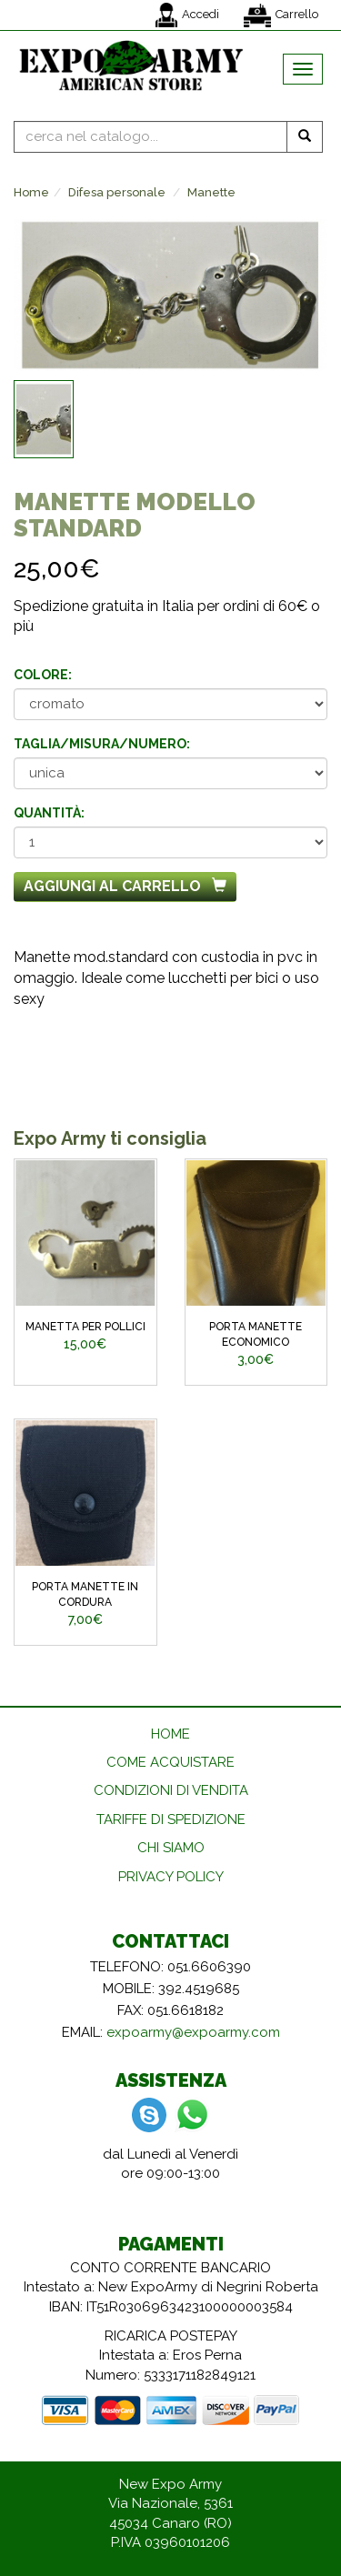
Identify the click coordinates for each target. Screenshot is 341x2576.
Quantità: (49, 813)
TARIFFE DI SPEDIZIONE (171, 1819)
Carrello (281, 15)
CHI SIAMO (171, 1847)
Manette (211, 192)
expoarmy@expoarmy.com (193, 2032)
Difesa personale (116, 192)
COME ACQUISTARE (170, 1762)
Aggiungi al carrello (125, 886)
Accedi (187, 15)
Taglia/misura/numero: (102, 744)
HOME (170, 1734)
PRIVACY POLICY (171, 1877)
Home (31, 192)
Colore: (43, 674)
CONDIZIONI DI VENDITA (171, 1790)
